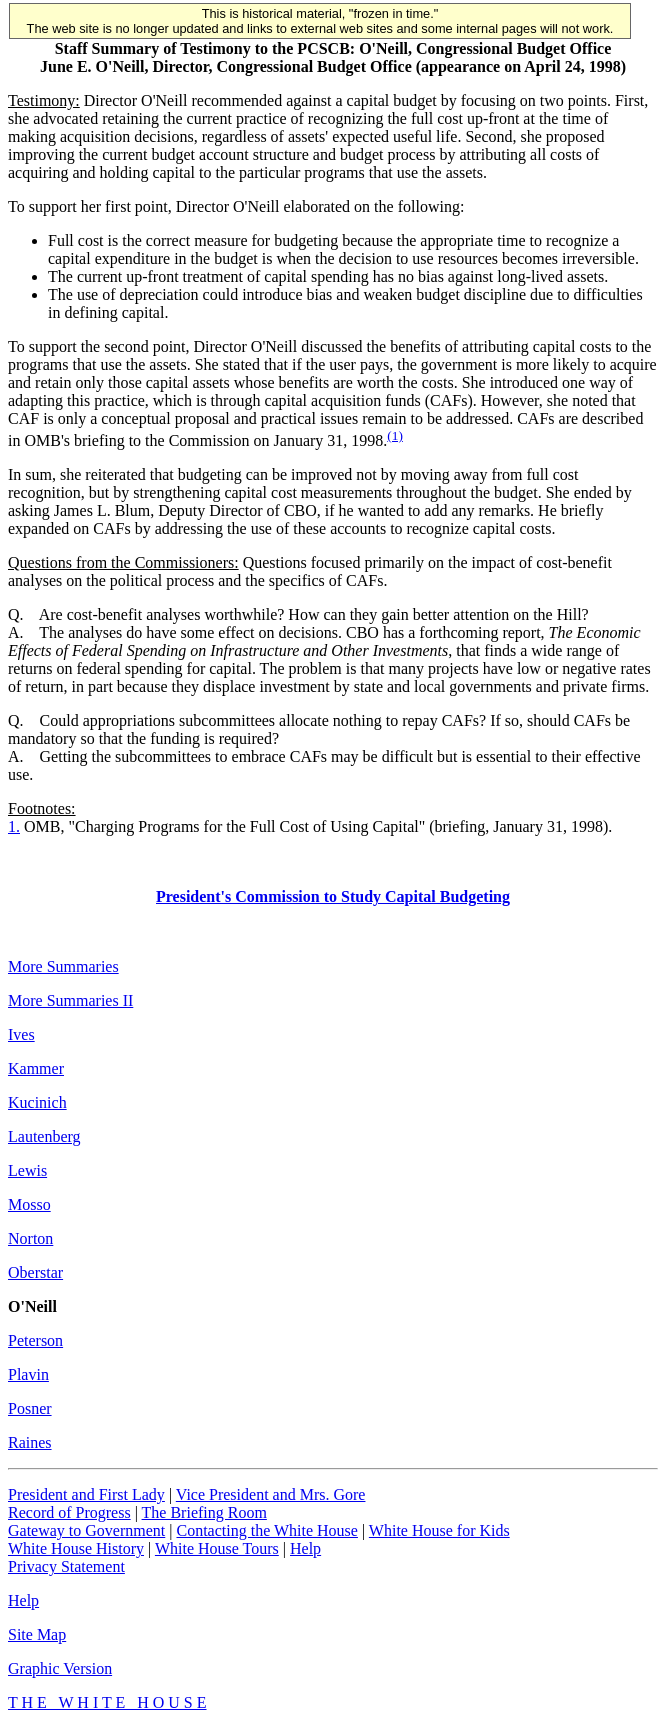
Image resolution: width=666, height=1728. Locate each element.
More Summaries (63, 966)
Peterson (35, 1340)
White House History (76, 1548)
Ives (21, 1034)
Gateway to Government (86, 1530)
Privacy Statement (66, 1566)
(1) (395, 435)
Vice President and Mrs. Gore (271, 1494)
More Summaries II (70, 1000)
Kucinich (37, 1102)
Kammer (36, 1068)
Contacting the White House (266, 1530)
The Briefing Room (204, 1512)
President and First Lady (86, 1494)
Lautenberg (44, 1136)
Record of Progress (69, 1512)
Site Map (37, 1634)
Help (305, 1548)
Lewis (27, 1170)
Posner (30, 1408)
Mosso (29, 1204)
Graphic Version (60, 1668)
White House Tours (217, 1548)
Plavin (28, 1374)
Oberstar (35, 1272)
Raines (30, 1442)
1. (14, 826)
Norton (30, 1238)
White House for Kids (439, 1530)
